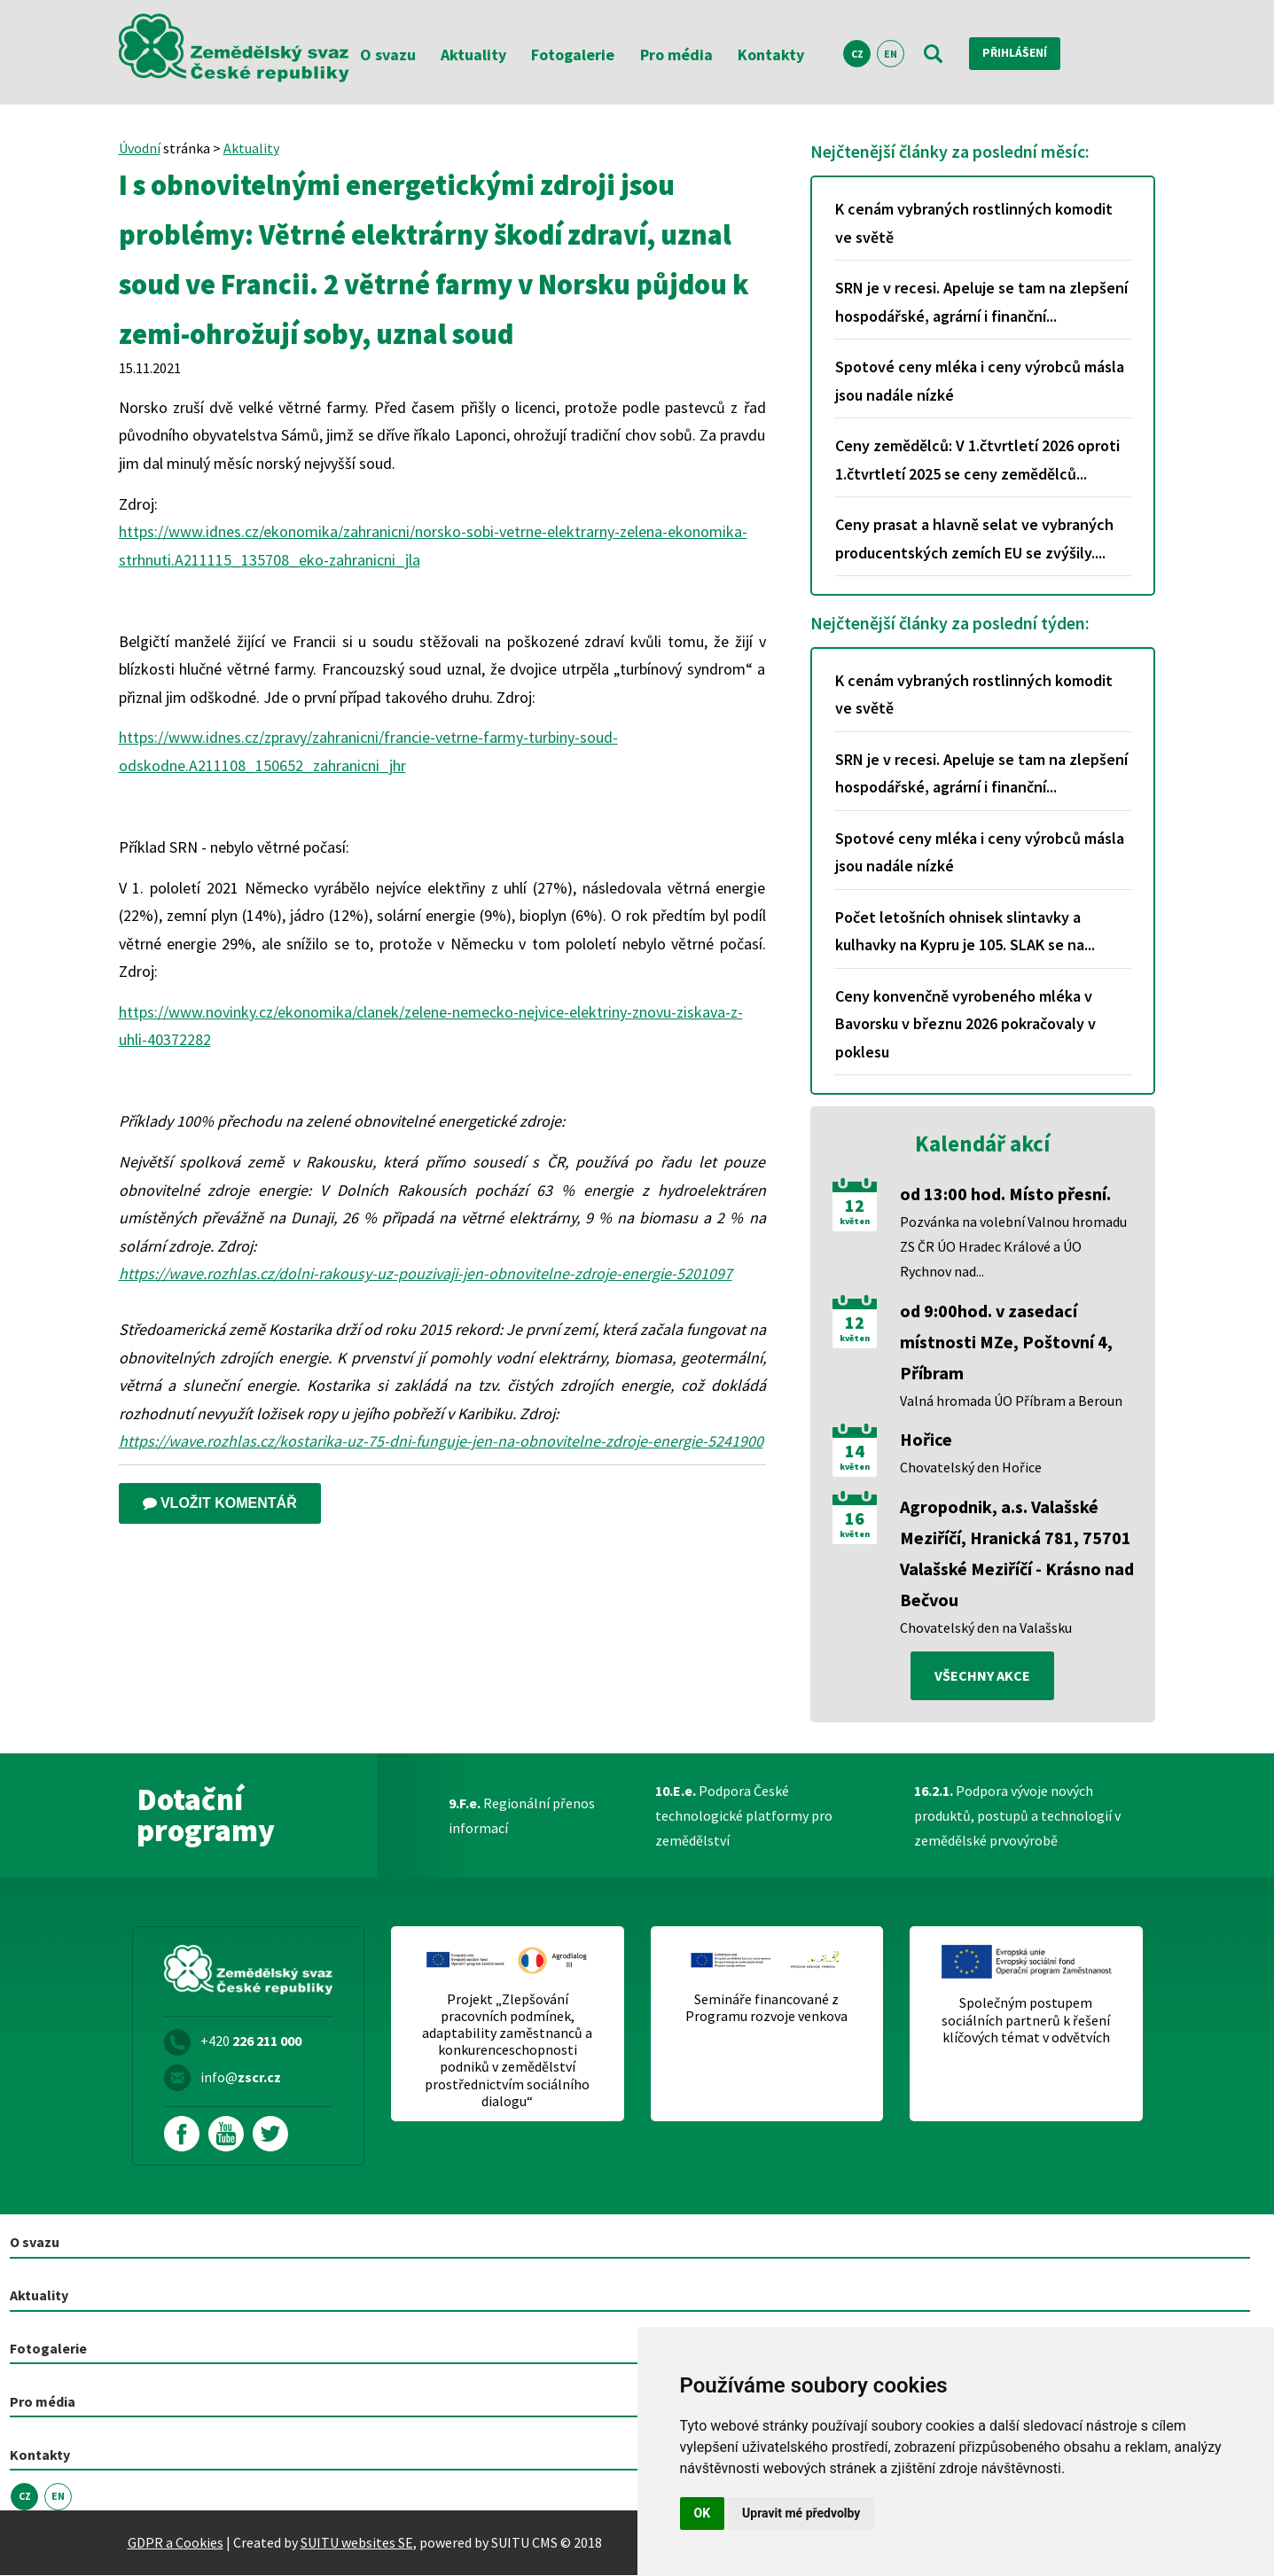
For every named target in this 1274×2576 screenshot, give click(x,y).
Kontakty (771, 54)
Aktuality (473, 54)
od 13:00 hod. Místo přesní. (1005, 1194)
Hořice (926, 1439)
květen (855, 1221)
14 (854, 1451)
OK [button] (702, 2513)
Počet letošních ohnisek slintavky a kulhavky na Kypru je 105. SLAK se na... (965, 931)
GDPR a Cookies (175, 2543)
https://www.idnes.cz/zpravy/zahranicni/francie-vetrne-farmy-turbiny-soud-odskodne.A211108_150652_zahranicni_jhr (368, 751)
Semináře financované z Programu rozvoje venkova (766, 2009)
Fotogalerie (572, 54)
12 (854, 1205)
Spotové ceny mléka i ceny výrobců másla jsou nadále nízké (979, 380)
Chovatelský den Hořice (971, 1467)
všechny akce (982, 1676)
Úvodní (139, 148)
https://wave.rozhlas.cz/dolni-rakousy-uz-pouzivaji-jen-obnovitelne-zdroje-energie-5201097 (425, 1273)
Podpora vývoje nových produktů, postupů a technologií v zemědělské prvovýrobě (1017, 1816)
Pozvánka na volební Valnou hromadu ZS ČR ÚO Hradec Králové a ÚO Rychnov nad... (1013, 1246)
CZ (857, 53)
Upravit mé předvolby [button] (801, 2513)
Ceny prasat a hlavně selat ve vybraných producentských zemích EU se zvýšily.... (974, 538)
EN (890, 53)
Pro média (676, 54)
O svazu (388, 54)
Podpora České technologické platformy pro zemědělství (743, 1816)
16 (854, 1518)
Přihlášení (1022, 53)
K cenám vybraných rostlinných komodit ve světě (974, 223)
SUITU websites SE (357, 2543)
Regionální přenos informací (522, 1816)
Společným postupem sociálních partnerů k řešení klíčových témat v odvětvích (1026, 2020)
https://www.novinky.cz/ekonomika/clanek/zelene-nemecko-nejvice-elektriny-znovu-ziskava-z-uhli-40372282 (431, 1026)
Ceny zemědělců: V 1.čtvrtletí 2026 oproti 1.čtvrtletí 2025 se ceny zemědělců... (977, 459)
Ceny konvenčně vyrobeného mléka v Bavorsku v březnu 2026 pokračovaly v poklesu (965, 1024)
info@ (240, 2078)
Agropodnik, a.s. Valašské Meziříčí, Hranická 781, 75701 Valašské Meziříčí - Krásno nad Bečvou (1017, 1553)
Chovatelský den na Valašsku (986, 1627)
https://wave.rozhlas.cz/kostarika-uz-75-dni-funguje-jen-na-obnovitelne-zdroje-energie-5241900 (441, 1441)
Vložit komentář (220, 1502)
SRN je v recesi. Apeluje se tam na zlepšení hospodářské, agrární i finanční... (981, 301)
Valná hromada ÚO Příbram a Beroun (1011, 1400)
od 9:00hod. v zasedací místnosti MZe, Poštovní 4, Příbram (1006, 1342)
